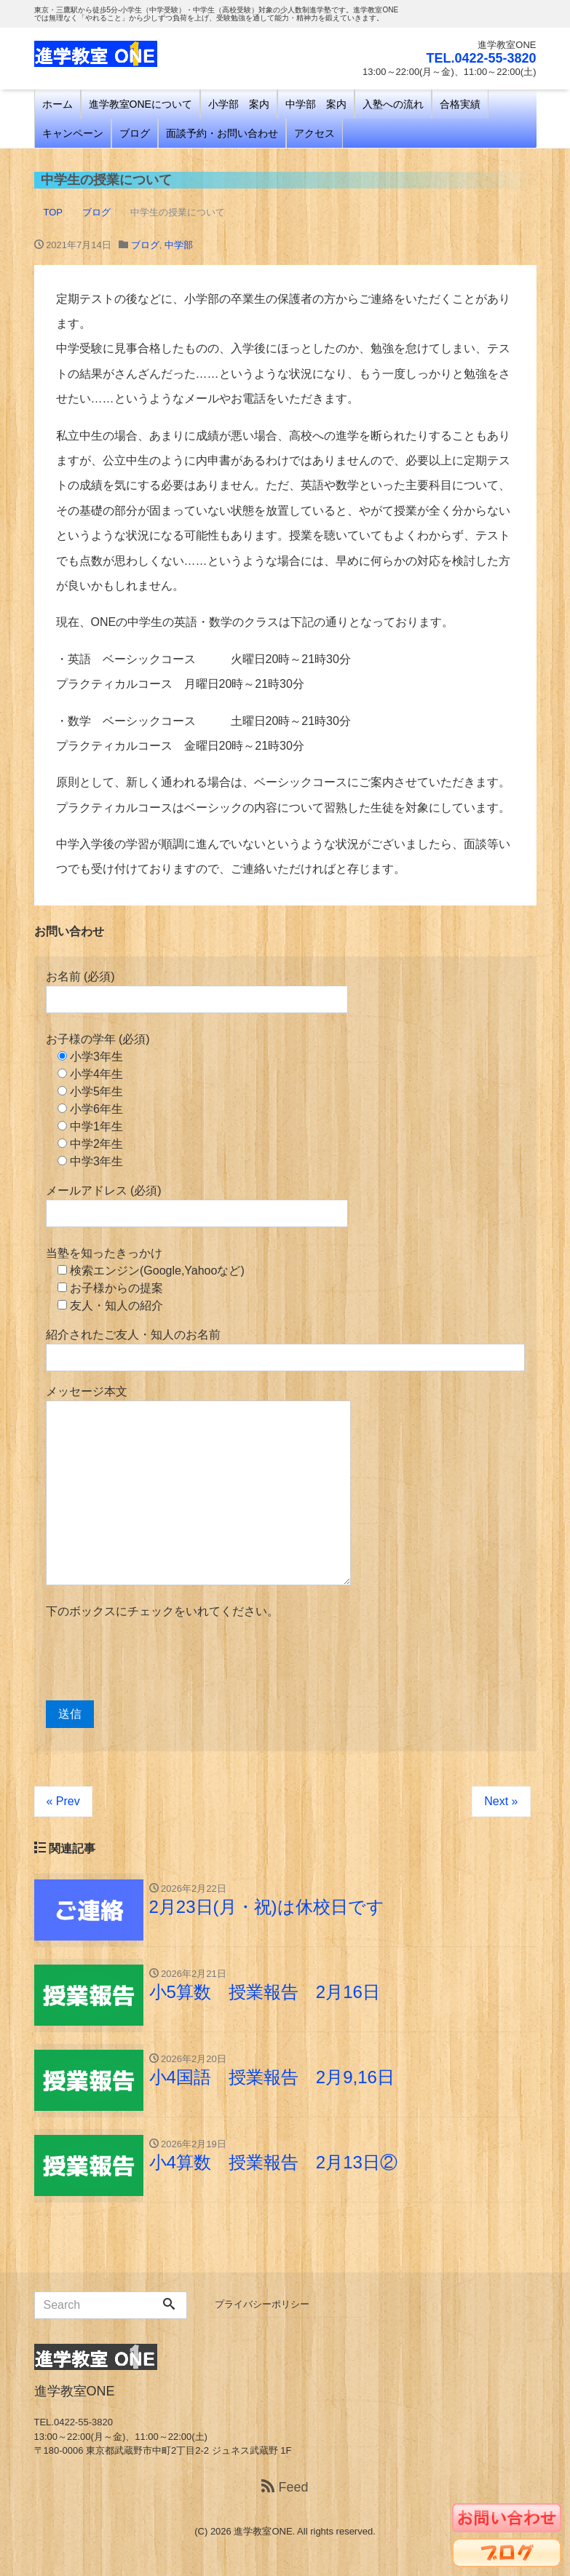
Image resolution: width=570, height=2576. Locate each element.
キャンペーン (72, 133)
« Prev (63, 1801)
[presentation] (156, 1660)
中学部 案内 (316, 104)
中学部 (179, 244)
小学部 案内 (238, 104)
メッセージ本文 (198, 1485)
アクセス (314, 133)
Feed (284, 2487)
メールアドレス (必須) (197, 1205)
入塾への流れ (393, 104)
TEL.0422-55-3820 (481, 58)
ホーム (57, 104)
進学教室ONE (263, 2531)
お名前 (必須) (197, 991)
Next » (501, 1801)
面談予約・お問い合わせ (222, 133)
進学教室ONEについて (140, 104)
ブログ (134, 133)
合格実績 (460, 104)
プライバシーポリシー (262, 2304)
